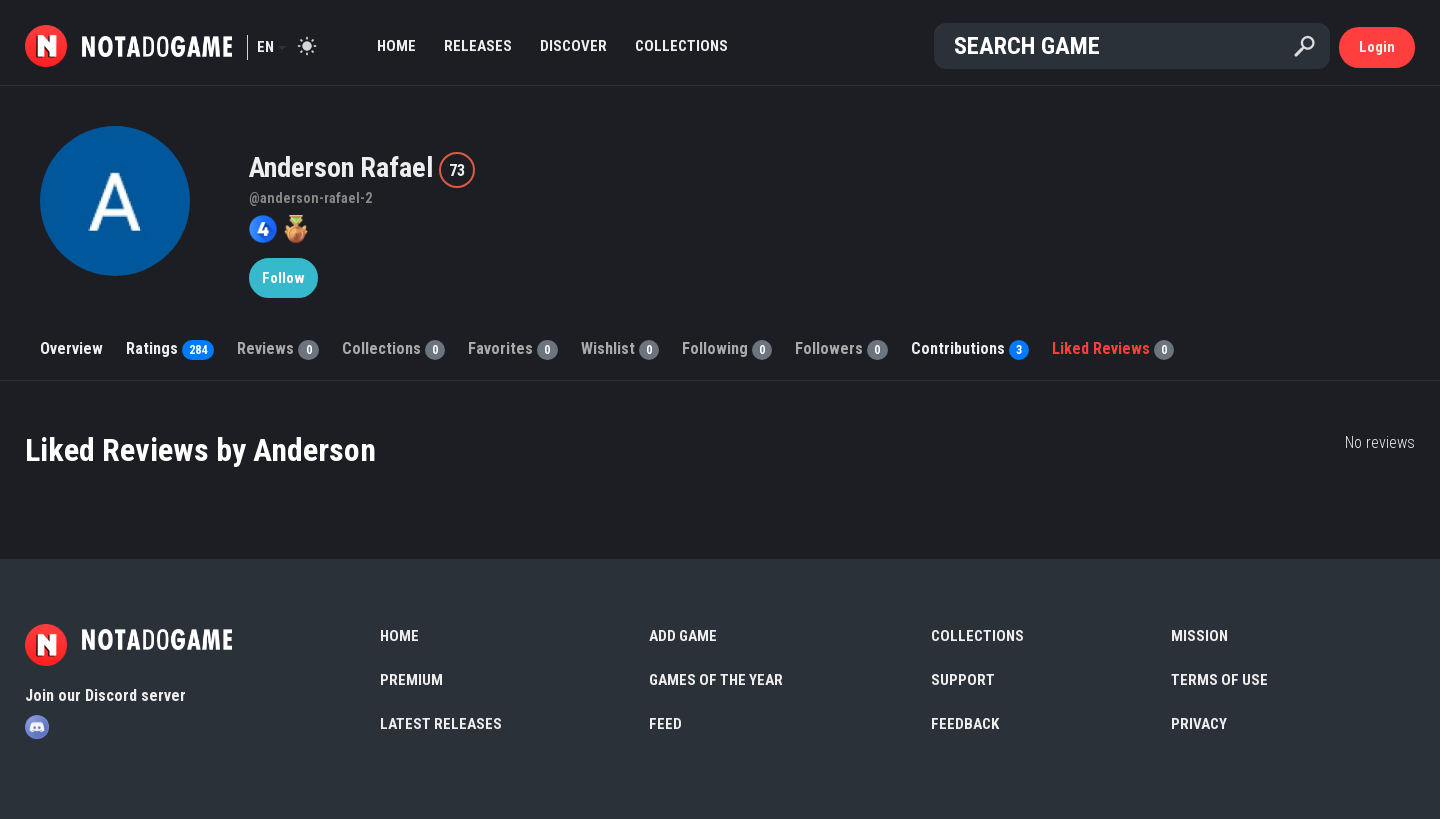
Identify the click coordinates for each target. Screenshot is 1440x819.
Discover (573, 46)
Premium (411, 680)
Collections (681, 46)
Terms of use (1219, 680)
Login (1377, 47)
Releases (478, 46)
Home (396, 46)
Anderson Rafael (344, 167)
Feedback (965, 724)
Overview (71, 348)
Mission (1199, 636)
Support (963, 680)
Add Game (683, 636)
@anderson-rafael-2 (310, 198)
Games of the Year (716, 680)
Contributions (970, 348)
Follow (283, 278)
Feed (665, 724)
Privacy (1199, 724)
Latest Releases (441, 724)
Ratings (170, 348)
